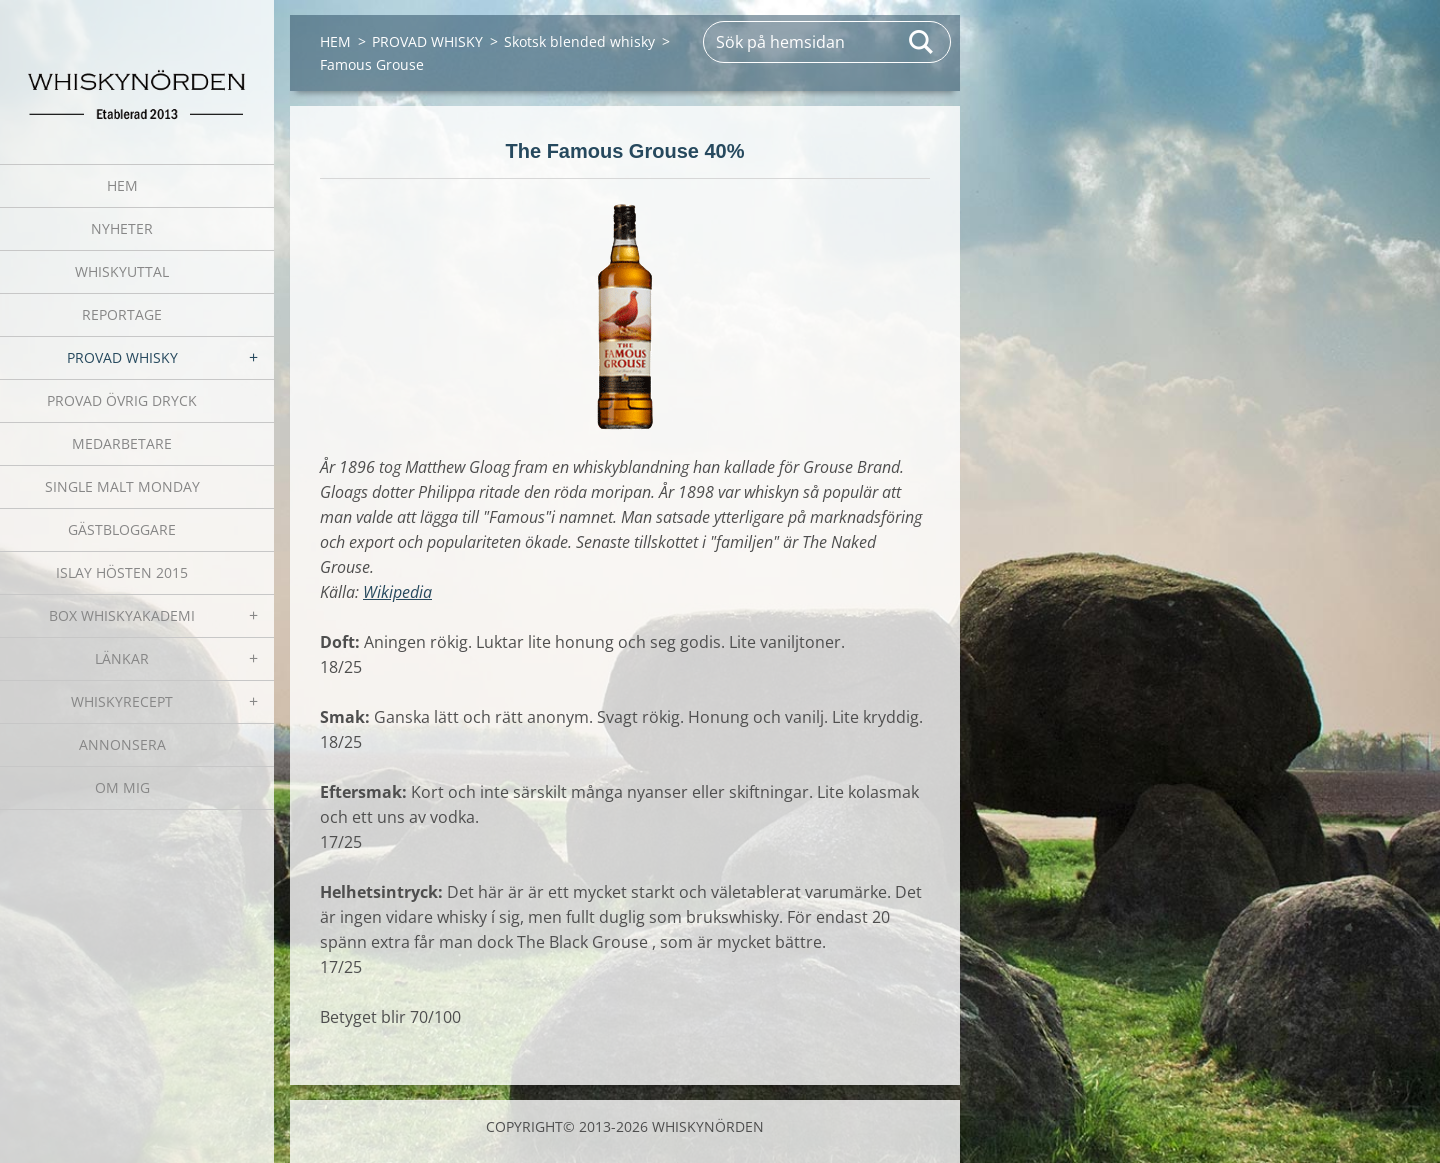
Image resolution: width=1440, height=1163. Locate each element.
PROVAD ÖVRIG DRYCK (122, 400)
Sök (922, 42)
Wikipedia (397, 592)
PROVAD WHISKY (122, 357)
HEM (122, 185)
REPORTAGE (122, 314)
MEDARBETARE (122, 443)
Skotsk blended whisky (579, 41)
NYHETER (122, 228)
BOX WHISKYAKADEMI (122, 615)
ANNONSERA (122, 744)
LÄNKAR (122, 658)
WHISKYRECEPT (122, 701)
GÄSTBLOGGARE (122, 529)
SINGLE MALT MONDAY (122, 486)
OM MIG (122, 787)
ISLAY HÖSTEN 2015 (122, 572)
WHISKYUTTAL (122, 271)
